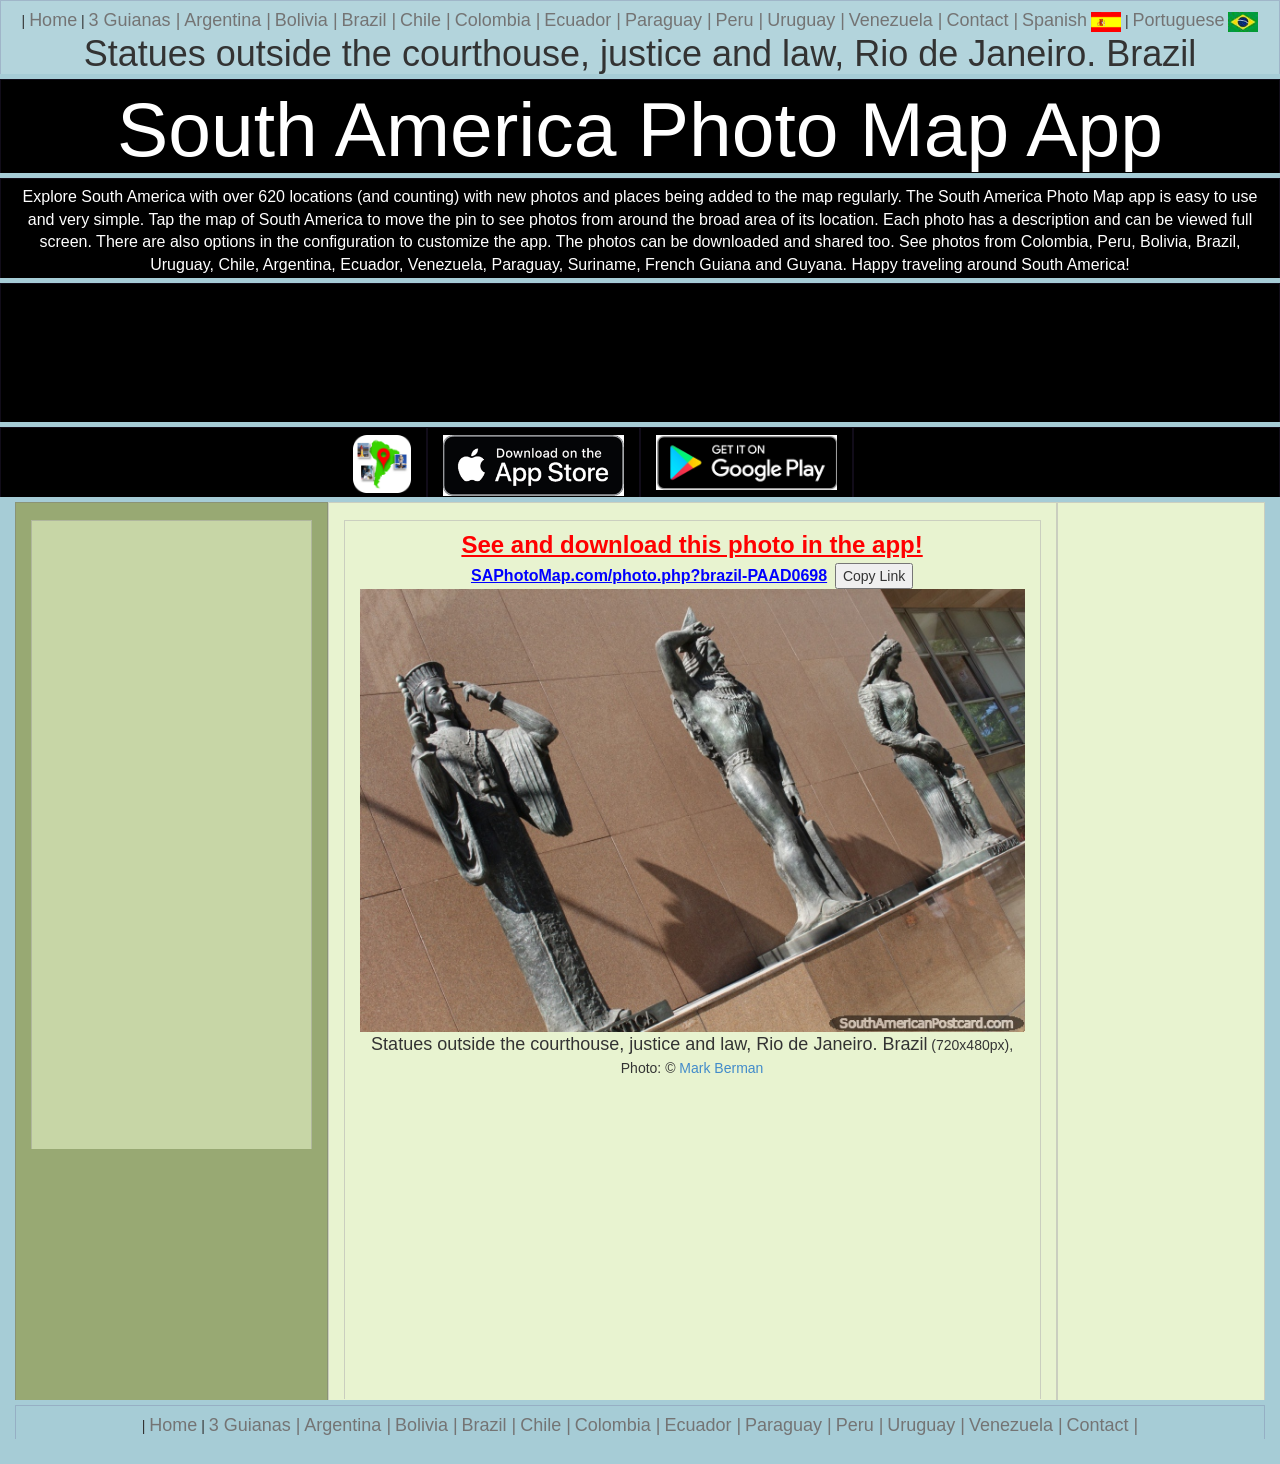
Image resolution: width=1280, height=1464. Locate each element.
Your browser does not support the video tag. (640, 353)
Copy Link (874, 576)
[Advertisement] (692, 1238)
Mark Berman (721, 1068)
